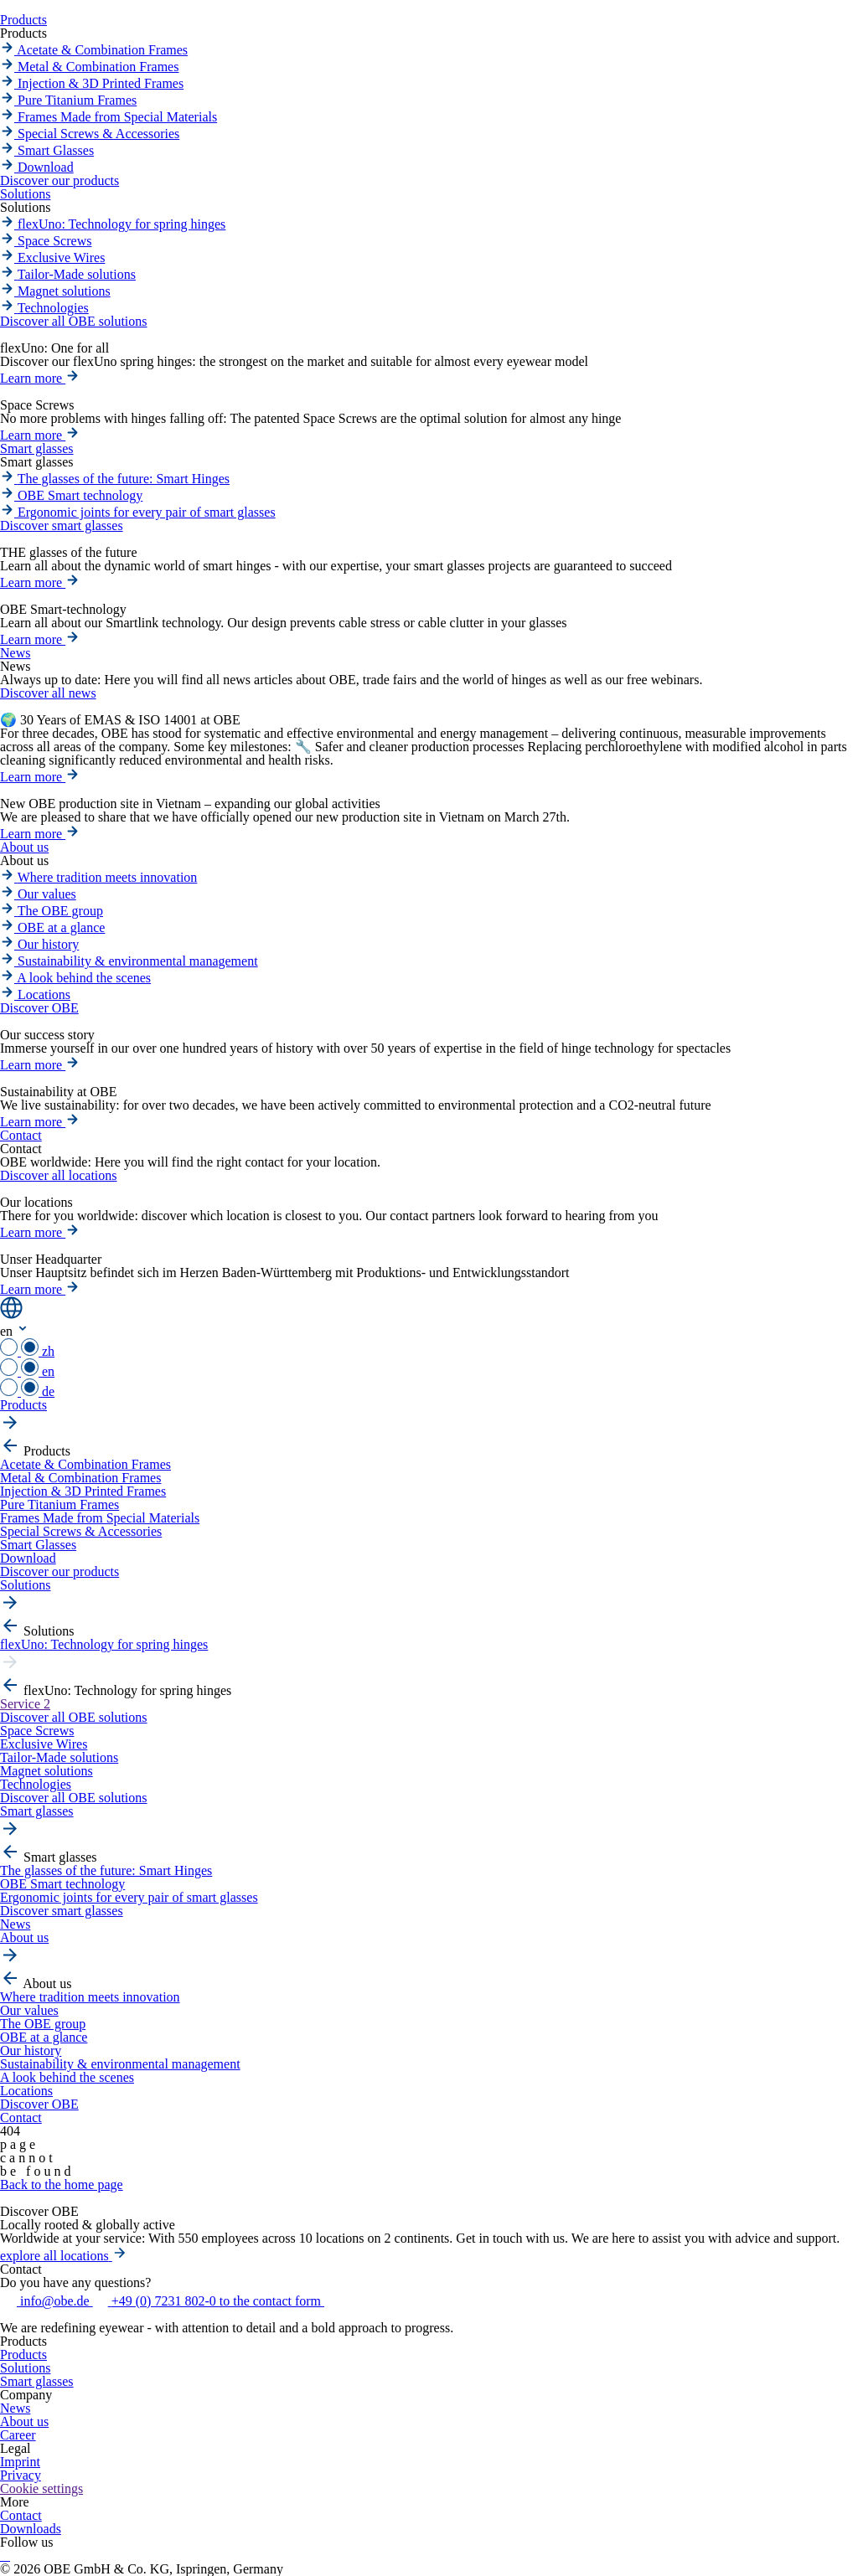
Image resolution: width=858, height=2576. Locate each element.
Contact (21, 2515)
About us (24, 2421)
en (27, 1371)
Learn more (40, 378)
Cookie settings (41, 2488)
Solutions (25, 2368)
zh (27, 1351)
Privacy (20, 2475)
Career (18, 2435)
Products (23, 2354)
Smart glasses (37, 2381)
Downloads (30, 2529)
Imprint (20, 2462)
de (27, 1391)
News (15, 2408)
